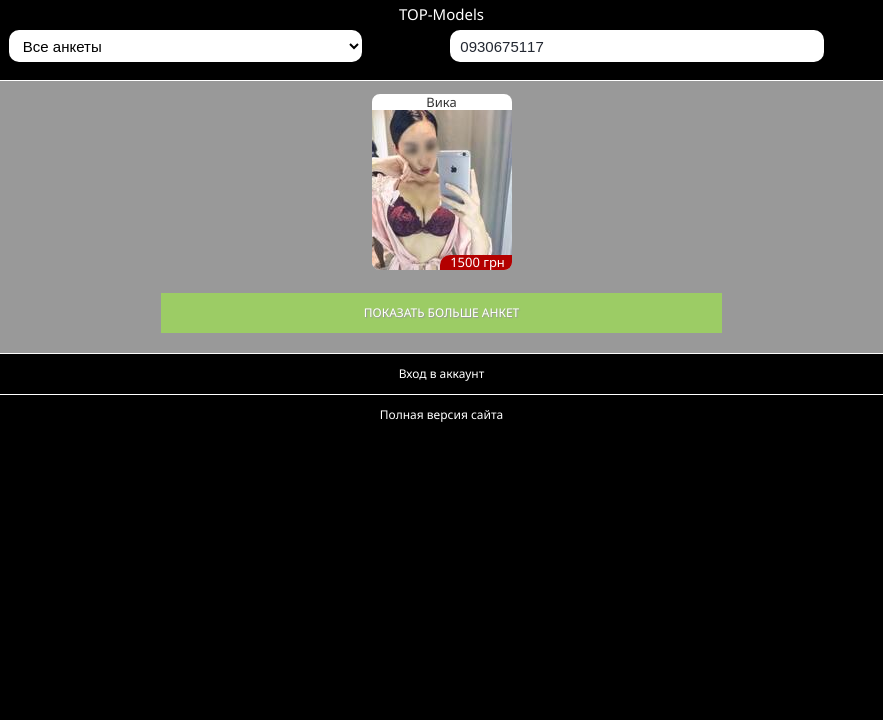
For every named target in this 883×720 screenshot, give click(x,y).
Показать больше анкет (442, 312)
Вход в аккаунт (442, 373)
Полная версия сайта (441, 414)
